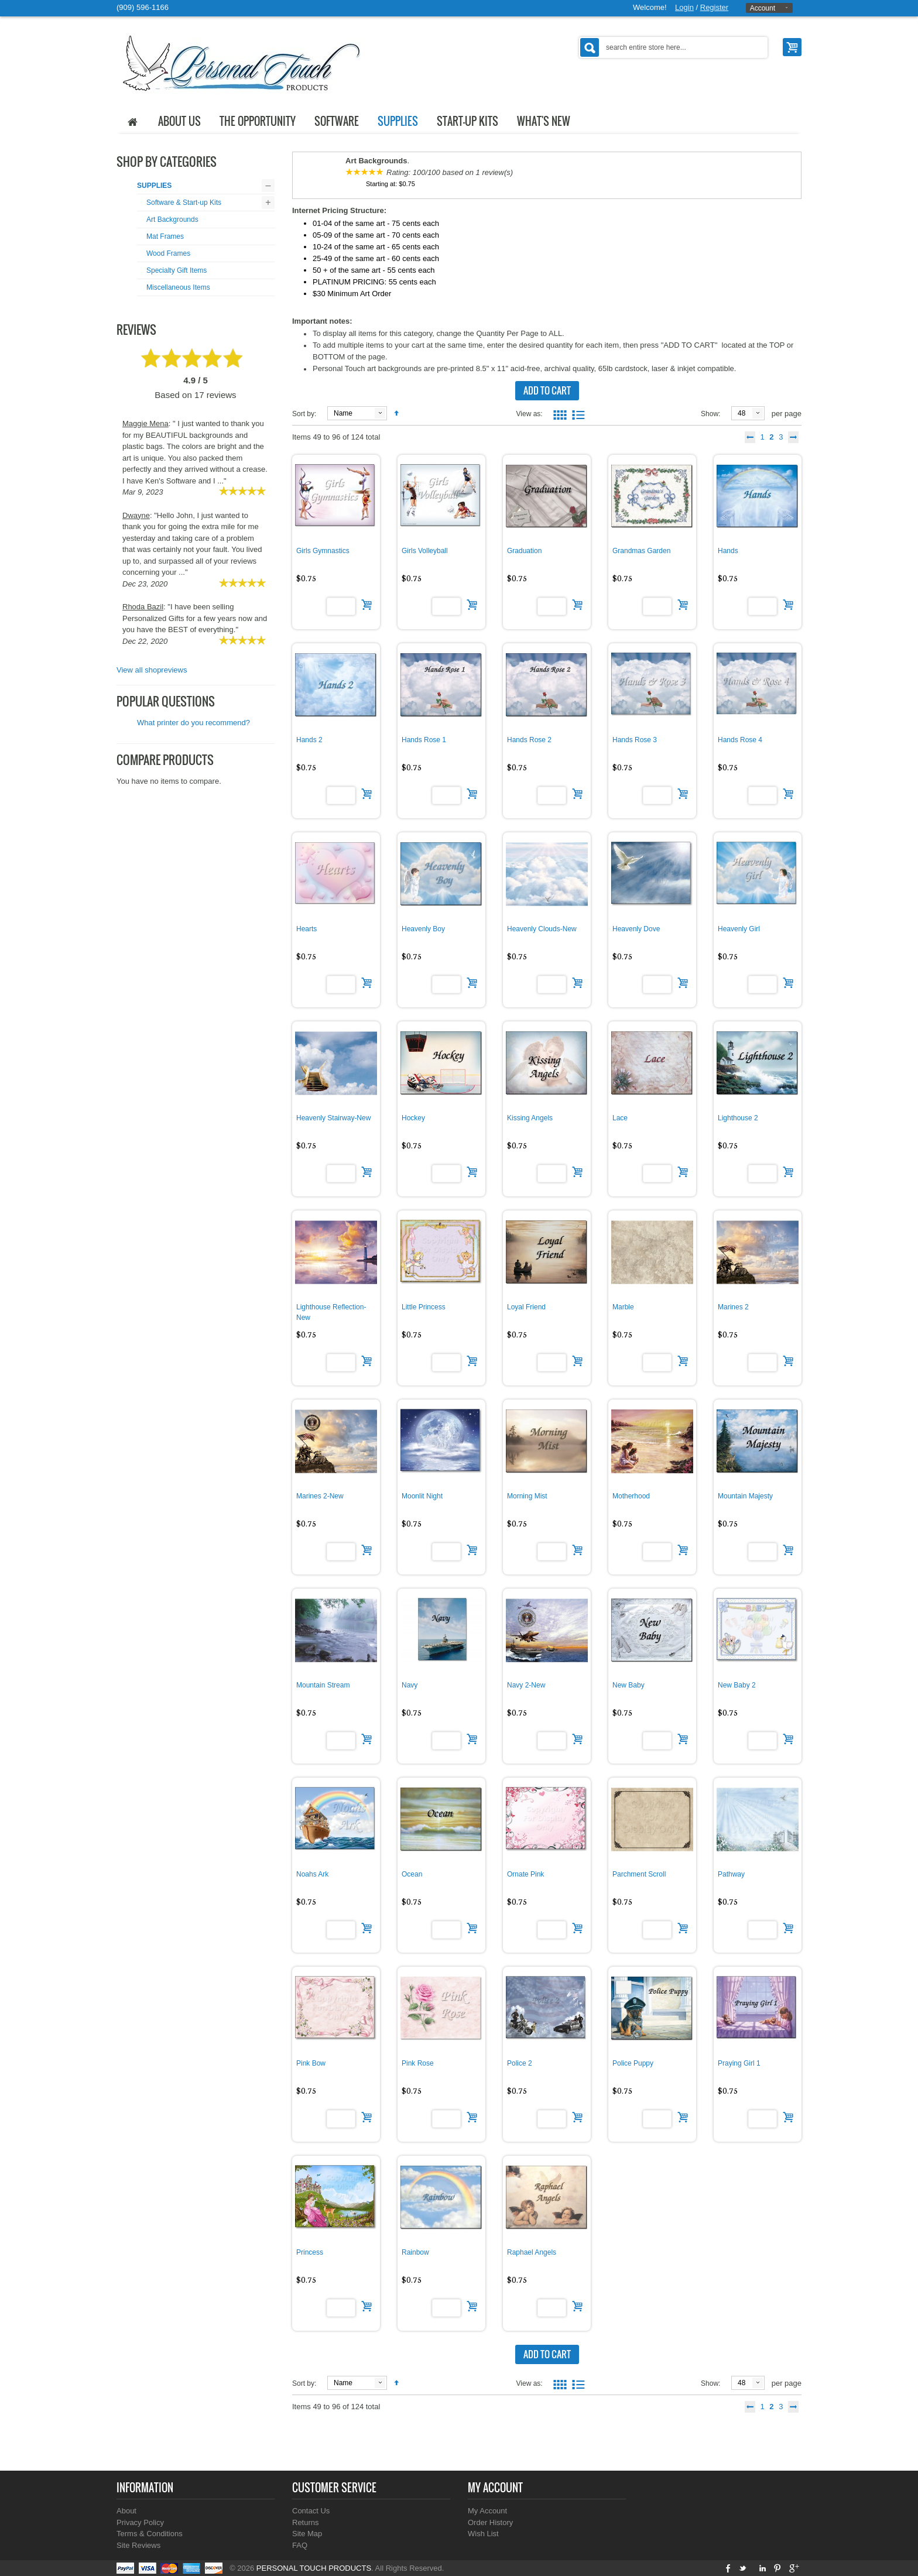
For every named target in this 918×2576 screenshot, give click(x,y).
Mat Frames (165, 236)
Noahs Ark (312, 1874)
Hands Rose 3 (634, 740)
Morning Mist (527, 1496)
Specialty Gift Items (176, 270)
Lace (620, 1118)
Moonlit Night (422, 1496)
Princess (309, 2252)
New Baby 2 (737, 1685)
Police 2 (519, 2063)
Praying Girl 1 (739, 2063)
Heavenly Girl (739, 929)
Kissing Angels (530, 1118)
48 (741, 413)
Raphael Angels (531, 2252)
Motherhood (631, 1496)
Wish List (483, 2533)
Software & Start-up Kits (183, 202)
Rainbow (415, 2252)
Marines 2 (733, 1307)
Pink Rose (418, 2063)
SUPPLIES (154, 185)
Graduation (524, 551)
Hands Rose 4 (740, 740)
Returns (305, 2522)
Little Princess (424, 1307)
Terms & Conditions (150, 2533)
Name (343, 413)
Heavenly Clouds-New (542, 929)
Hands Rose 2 (529, 740)
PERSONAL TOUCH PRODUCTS (313, 2568)
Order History (490, 2522)
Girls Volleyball (425, 551)
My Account (487, 2510)
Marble (623, 1307)
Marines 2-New (320, 1496)
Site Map (307, 2533)
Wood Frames (168, 253)
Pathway (731, 1874)
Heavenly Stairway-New (333, 1118)
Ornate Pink (525, 1874)
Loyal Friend (526, 1307)
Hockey (413, 1118)
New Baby (628, 1685)
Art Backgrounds (172, 219)
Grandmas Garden (641, 551)
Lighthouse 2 (738, 1118)
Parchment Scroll (639, 1874)
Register (714, 7)
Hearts (306, 929)
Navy (409, 1685)
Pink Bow (311, 2063)
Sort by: (304, 414)
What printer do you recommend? (193, 722)
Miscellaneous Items (178, 287)
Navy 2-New (526, 1685)
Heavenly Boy (423, 929)
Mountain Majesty (745, 1496)
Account (762, 8)
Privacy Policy (140, 2522)
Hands (728, 551)
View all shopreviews (152, 670)
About (126, 2510)
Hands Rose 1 (424, 740)
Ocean (412, 1874)
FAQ (299, 2545)
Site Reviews (138, 2545)
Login (684, 7)
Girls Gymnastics (323, 551)
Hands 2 (309, 740)
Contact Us (311, 2510)
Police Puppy (632, 2063)
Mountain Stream (323, 1685)
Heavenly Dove (636, 929)
